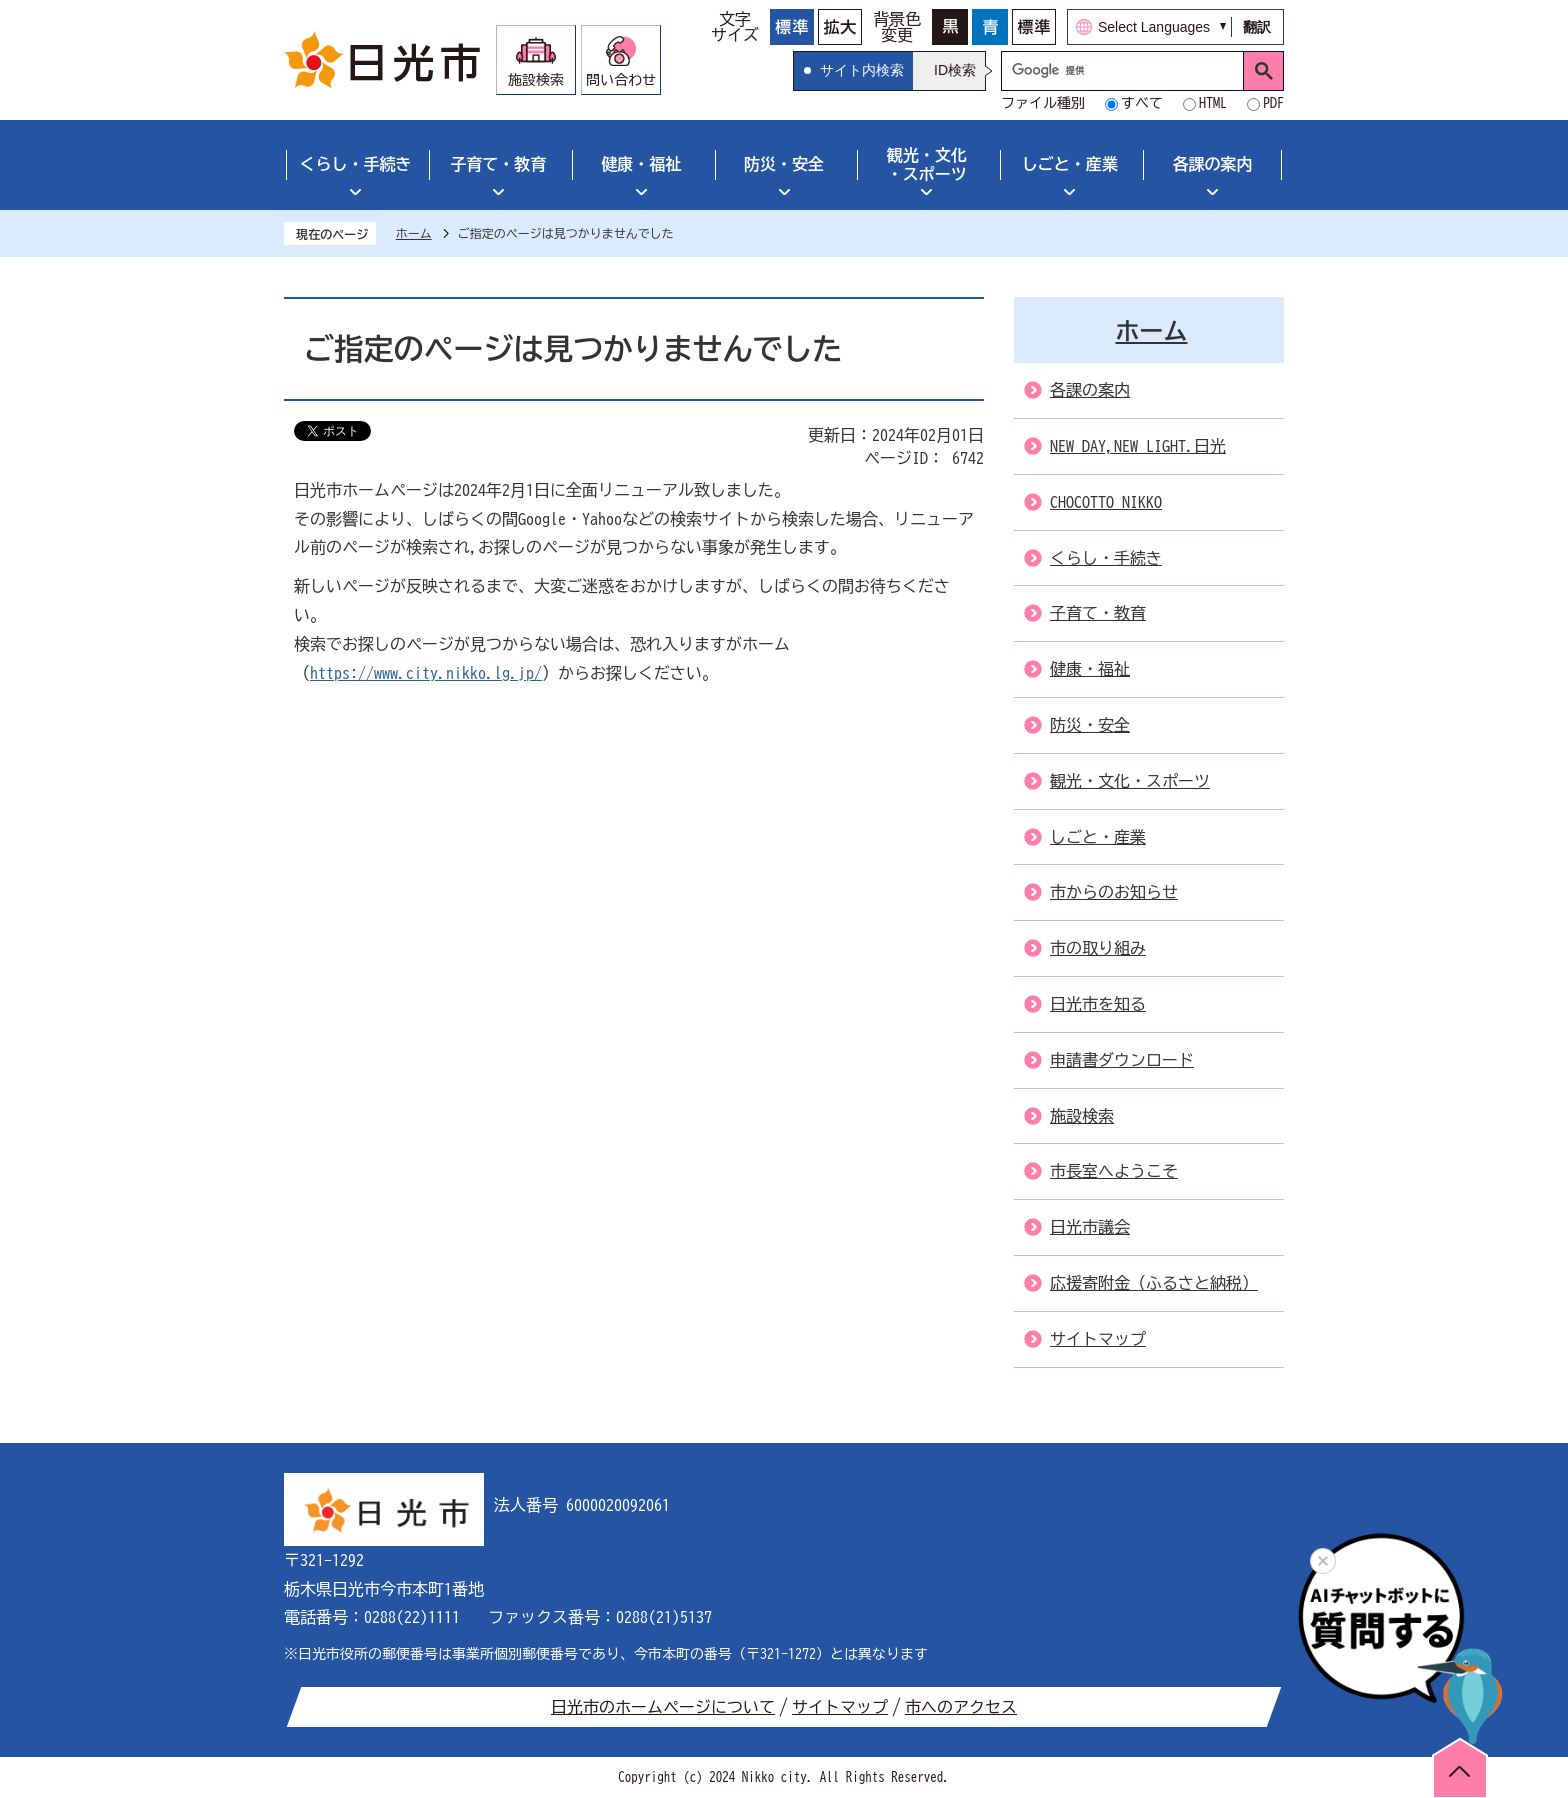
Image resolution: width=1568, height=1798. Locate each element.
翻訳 (1257, 27)
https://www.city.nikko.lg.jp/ (426, 673)
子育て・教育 (498, 164)
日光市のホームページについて (663, 1707)
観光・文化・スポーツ (927, 164)
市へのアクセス (961, 1707)
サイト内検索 (862, 70)
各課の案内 (1213, 164)
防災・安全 (784, 164)
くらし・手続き (355, 164)
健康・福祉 (641, 164)
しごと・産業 (1070, 164)
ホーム (414, 233)
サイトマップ (840, 1707)
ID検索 (955, 70)
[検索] (1127, 71)
